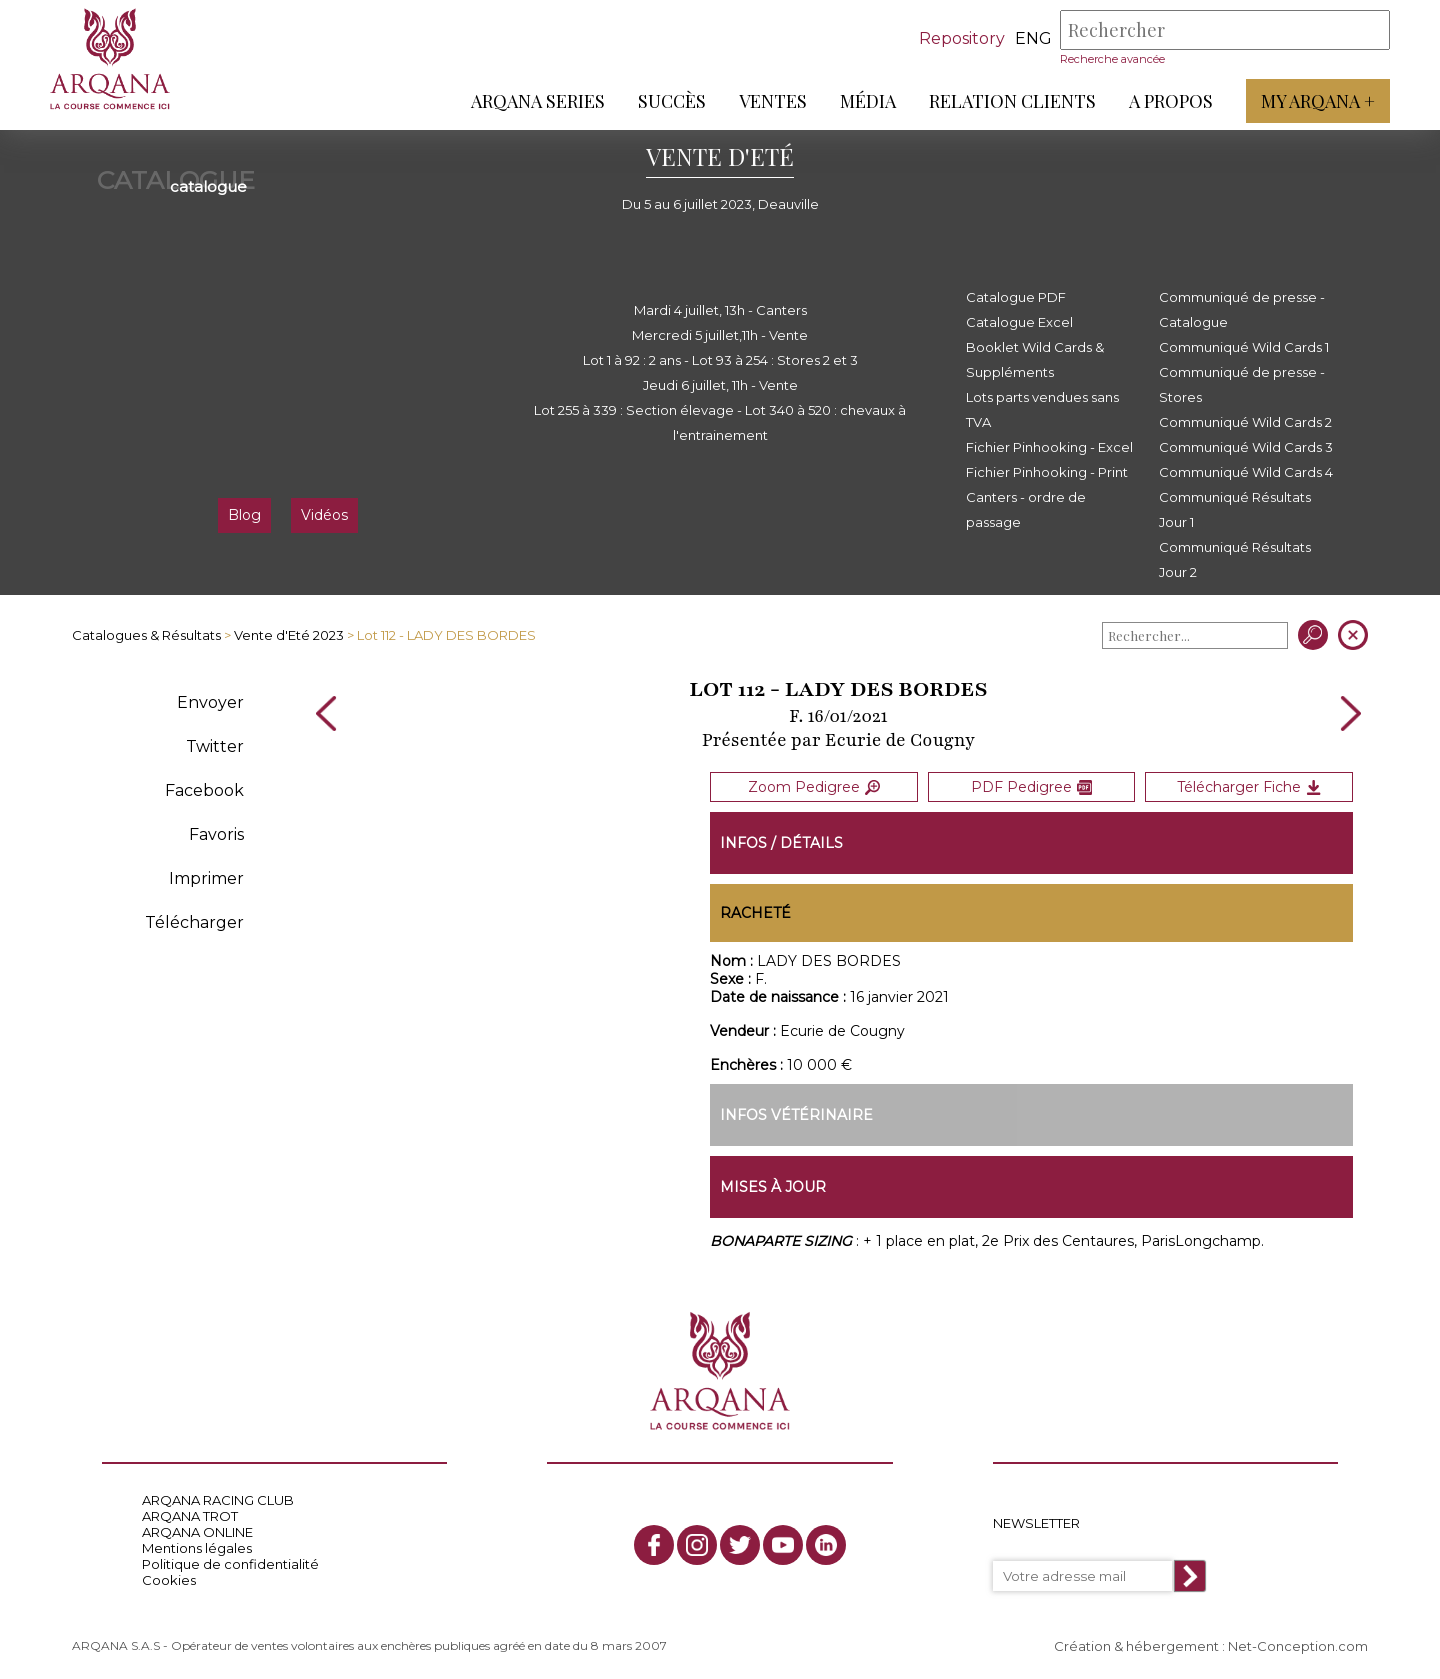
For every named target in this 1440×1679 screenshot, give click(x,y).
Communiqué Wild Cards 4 (1246, 472)
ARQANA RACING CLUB (218, 1500)
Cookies (169, 1580)
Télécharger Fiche (1249, 787)
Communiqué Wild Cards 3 (1246, 447)
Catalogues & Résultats (146, 635)
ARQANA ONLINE (197, 1532)
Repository (962, 38)
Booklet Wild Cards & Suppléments (1035, 359)
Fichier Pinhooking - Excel (1049, 447)
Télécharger (194, 922)
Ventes (773, 101)
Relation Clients (1012, 101)
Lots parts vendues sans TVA (1042, 409)
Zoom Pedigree (814, 787)
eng (1033, 38)
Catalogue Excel (1019, 322)
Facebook (204, 790)
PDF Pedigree (1031, 787)
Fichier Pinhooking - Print (1047, 472)
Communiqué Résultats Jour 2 (1235, 559)
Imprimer (206, 878)
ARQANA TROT (190, 1516)
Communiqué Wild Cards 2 (1245, 422)
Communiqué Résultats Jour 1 (1235, 509)
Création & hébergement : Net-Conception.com (1211, 1646)
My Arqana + (1318, 101)
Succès (672, 101)
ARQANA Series (538, 101)
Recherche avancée (1112, 59)
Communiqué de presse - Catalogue (1242, 309)
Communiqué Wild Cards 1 (1244, 347)
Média (868, 101)
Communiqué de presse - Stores (1242, 384)
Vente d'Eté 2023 (289, 635)
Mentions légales (197, 1548)
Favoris (216, 834)
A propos (1171, 101)
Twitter (215, 746)
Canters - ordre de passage (1026, 509)
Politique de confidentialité (230, 1564)
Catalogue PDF (1016, 297)
